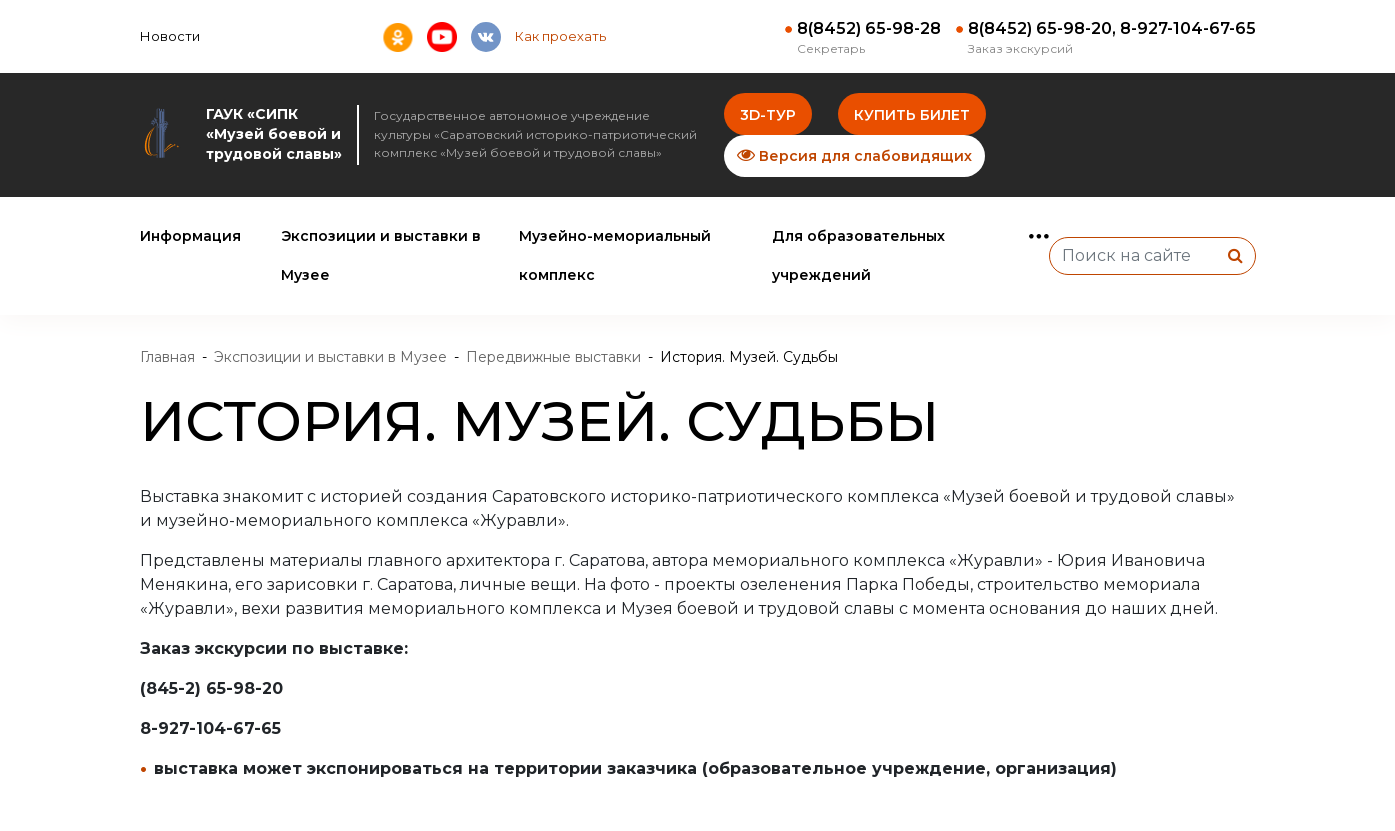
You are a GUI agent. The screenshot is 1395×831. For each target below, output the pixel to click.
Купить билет (912, 115)
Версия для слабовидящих (854, 155)
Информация (190, 236)
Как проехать (560, 36)
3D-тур (768, 115)
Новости (170, 36)
